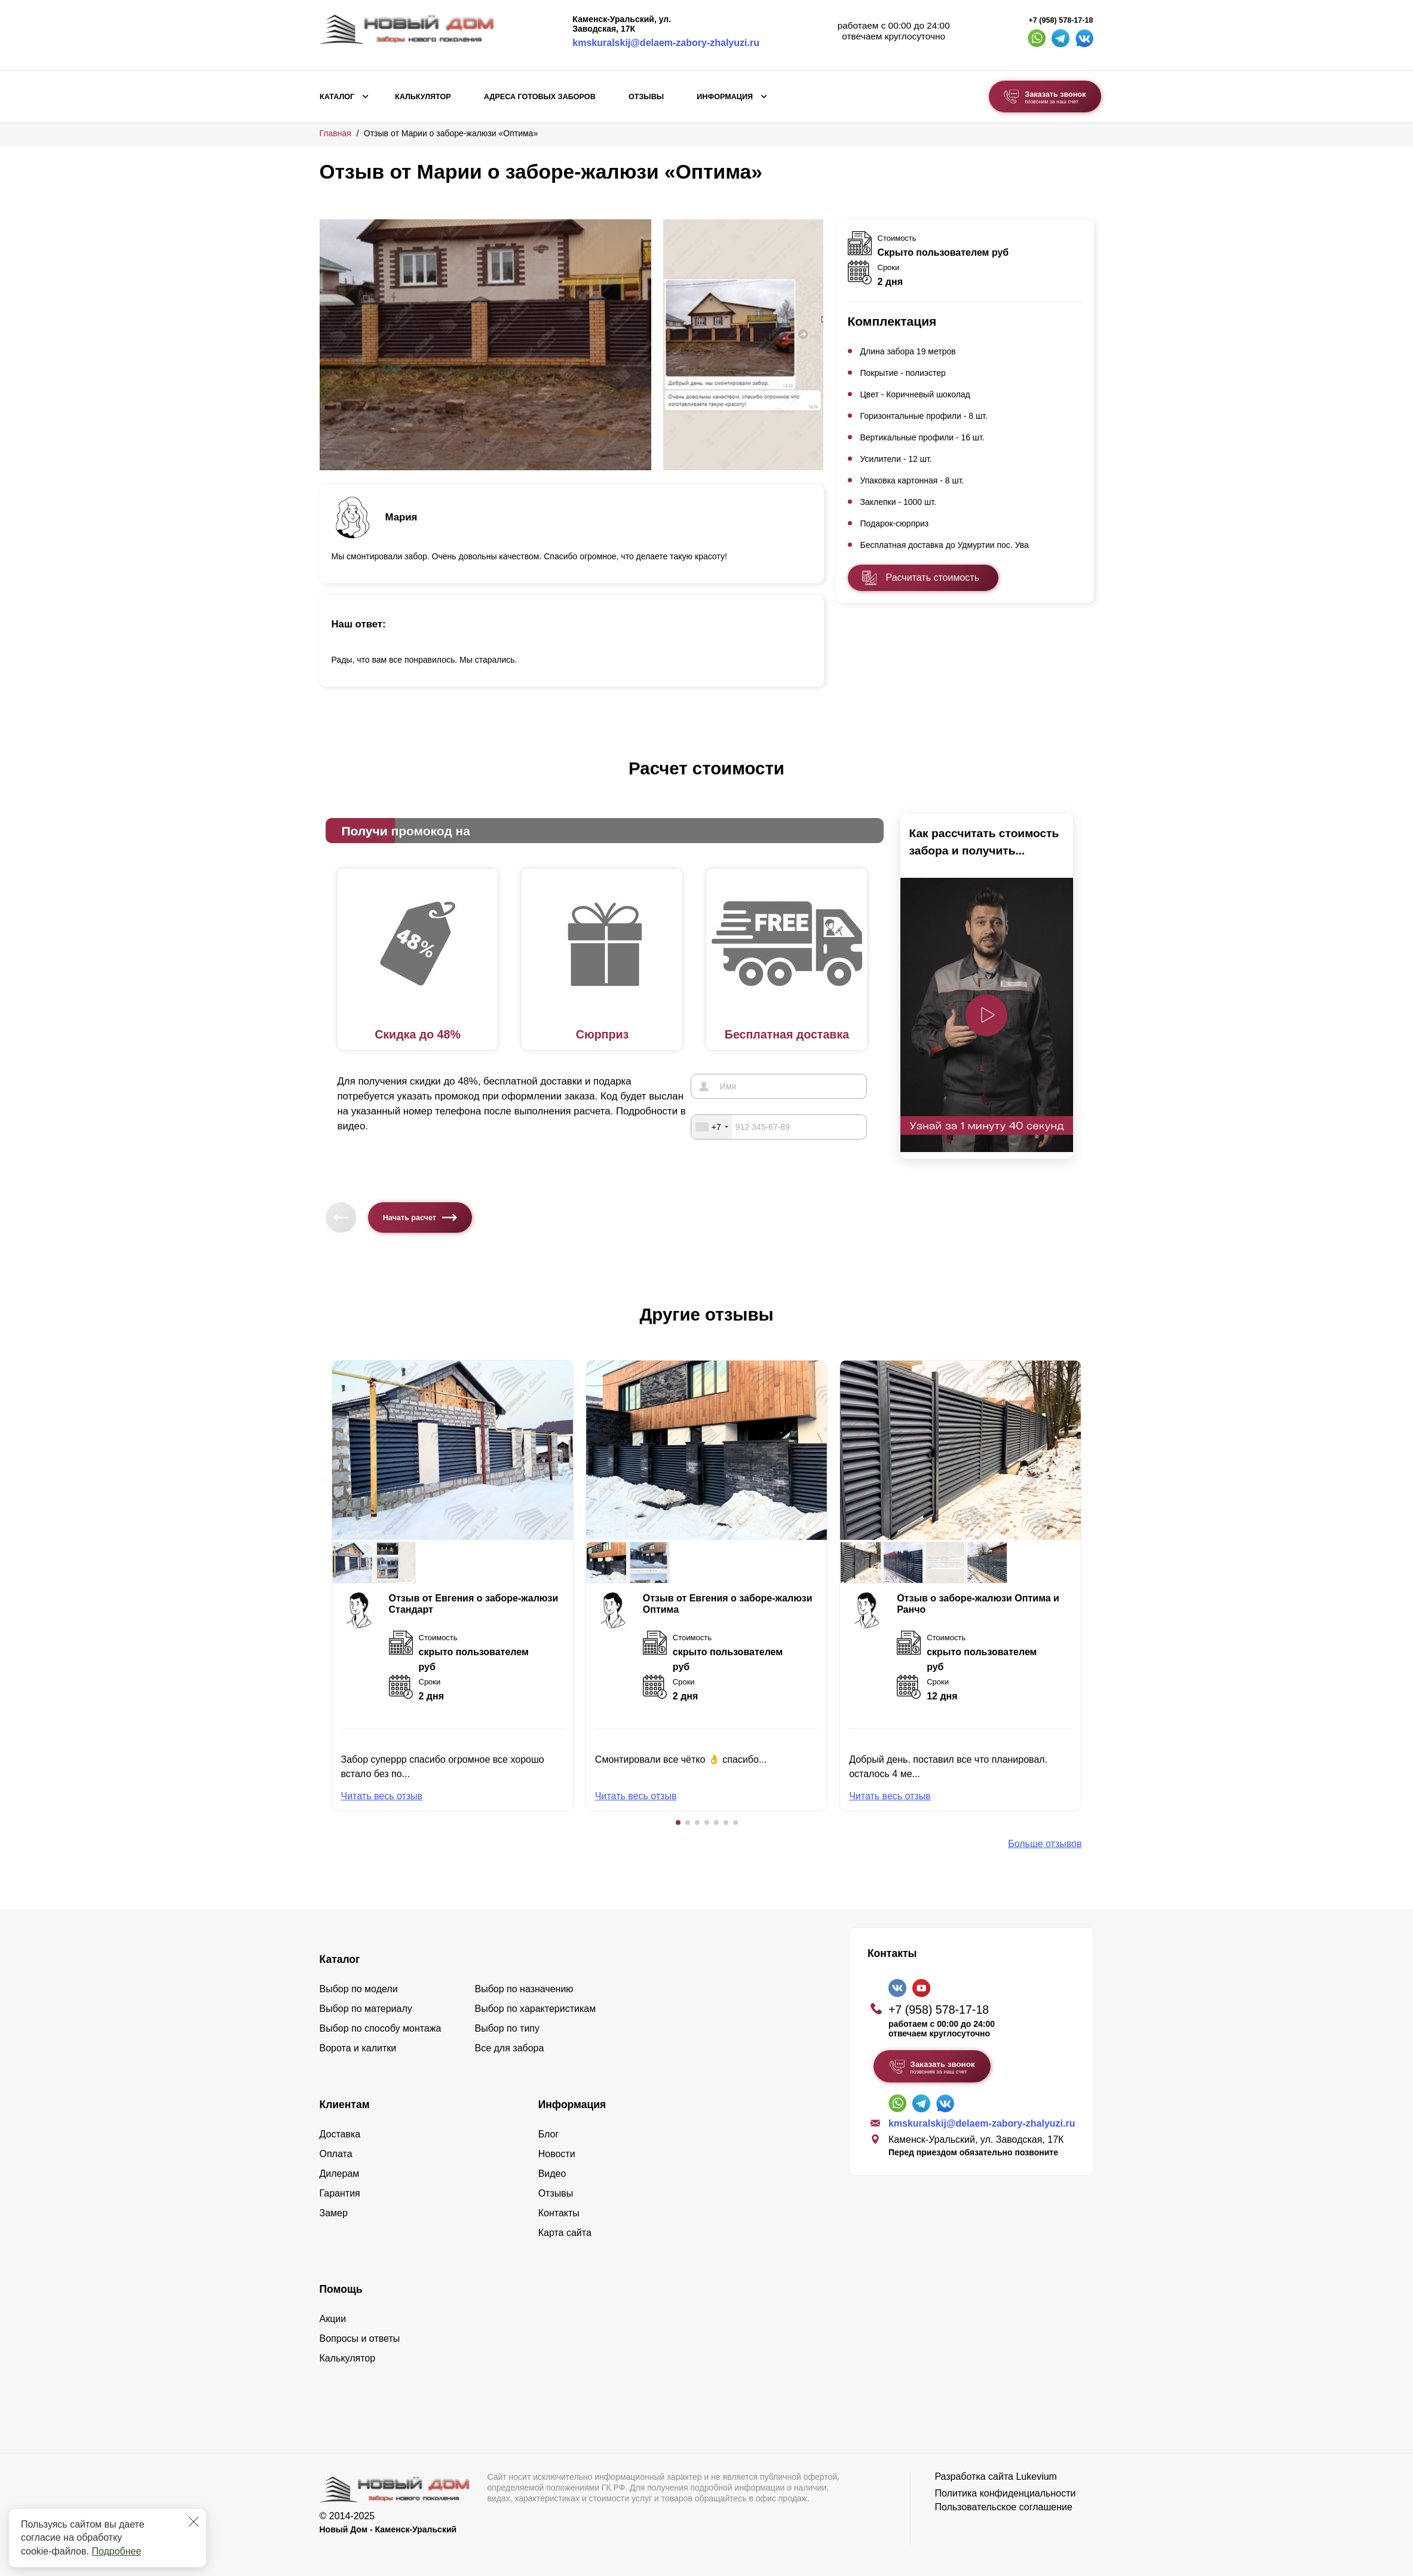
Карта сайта (564, 2233)
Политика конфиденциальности (1004, 2493)
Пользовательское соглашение (1003, 2507)
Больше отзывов (1044, 1844)
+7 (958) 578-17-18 (1060, 20)
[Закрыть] (193, 2521)
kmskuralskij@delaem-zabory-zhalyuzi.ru (665, 43)
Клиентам (345, 2105)
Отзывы (646, 97)
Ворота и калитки (358, 2048)
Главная (335, 133)
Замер (334, 2213)
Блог (548, 2134)
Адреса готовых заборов (540, 97)
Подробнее (116, 2551)
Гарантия (340, 2193)
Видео (552, 2173)
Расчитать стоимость (932, 577)
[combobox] (711, 1127)
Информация (725, 97)
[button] (678, 1822)
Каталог (337, 97)
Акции (333, 2319)
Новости (556, 2154)
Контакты (559, 2213)
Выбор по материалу (366, 2009)
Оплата (336, 2154)
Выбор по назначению (524, 1989)
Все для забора (509, 2048)
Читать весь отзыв (382, 1796)
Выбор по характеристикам (535, 2009)
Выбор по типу (507, 2028)
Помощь (341, 2289)
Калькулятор (423, 97)
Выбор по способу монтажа (381, 2028)
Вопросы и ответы (360, 2338)
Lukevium (1036, 2476)
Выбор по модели (359, 1989)
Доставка (340, 2134)
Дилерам (340, 2173)
